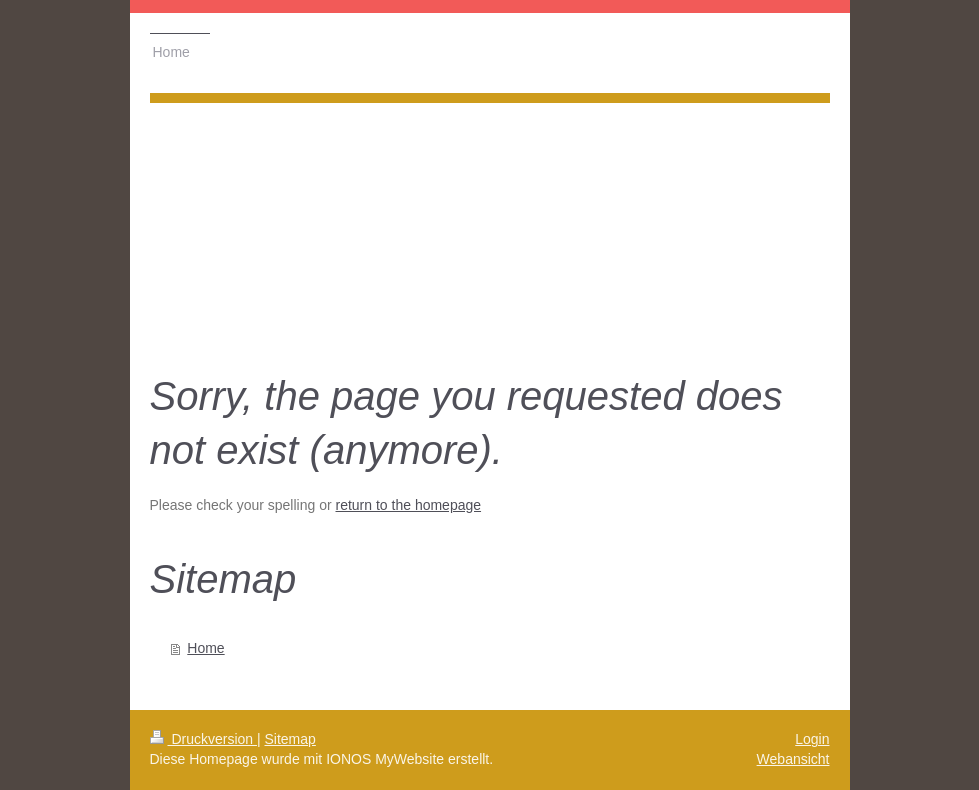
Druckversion (203, 739)
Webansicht (793, 759)
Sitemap (290, 739)
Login (812, 739)
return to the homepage (409, 505)
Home (205, 648)
